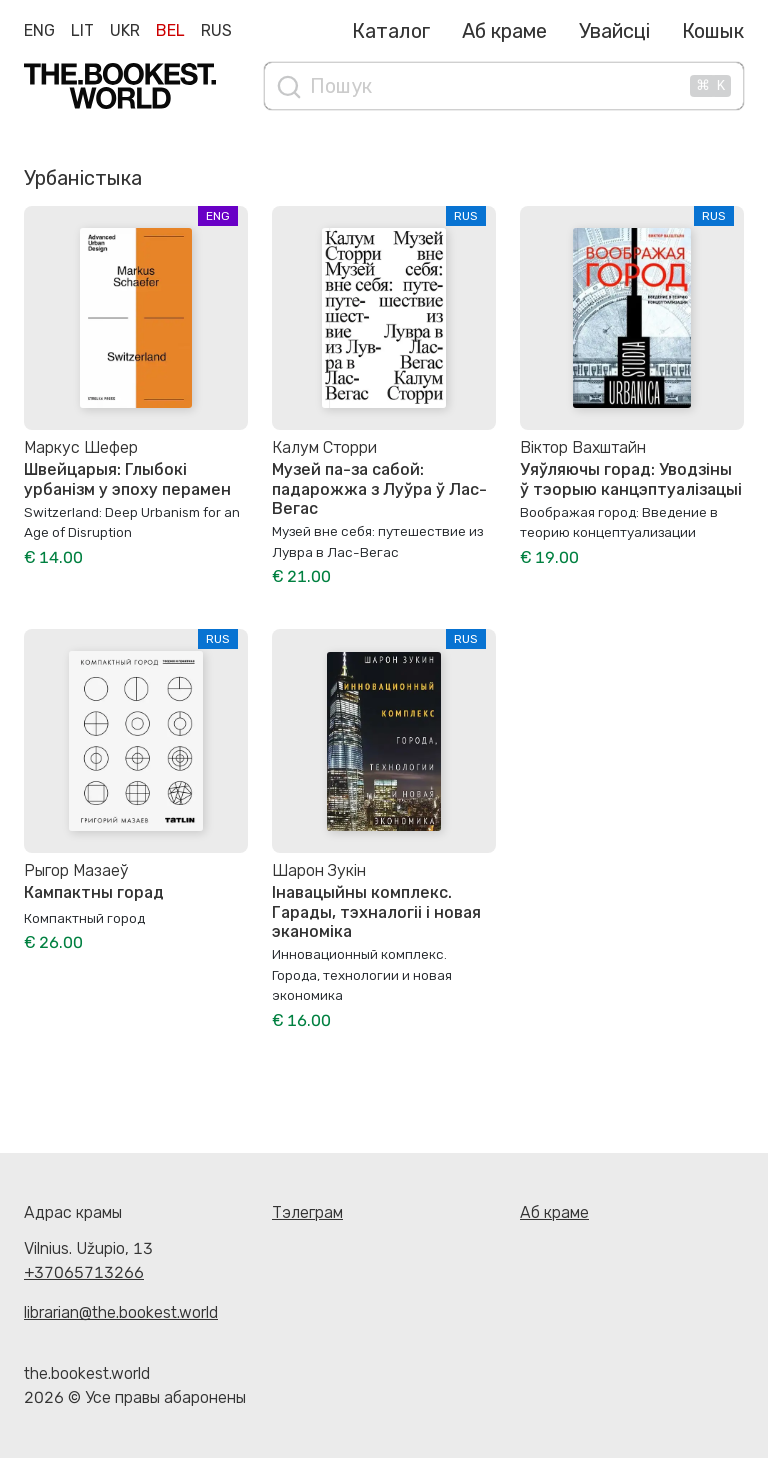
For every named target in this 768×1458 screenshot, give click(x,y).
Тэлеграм (307, 1212)
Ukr (125, 30)
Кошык (713, 31)
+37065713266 (84, 1272)
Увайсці (614, 31)
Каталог (391, 31)
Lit (82, 30)
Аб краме (504, 31)
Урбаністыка (83, 178)
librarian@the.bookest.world (121, 1312)
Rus (216, 30)
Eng (39, 30)
